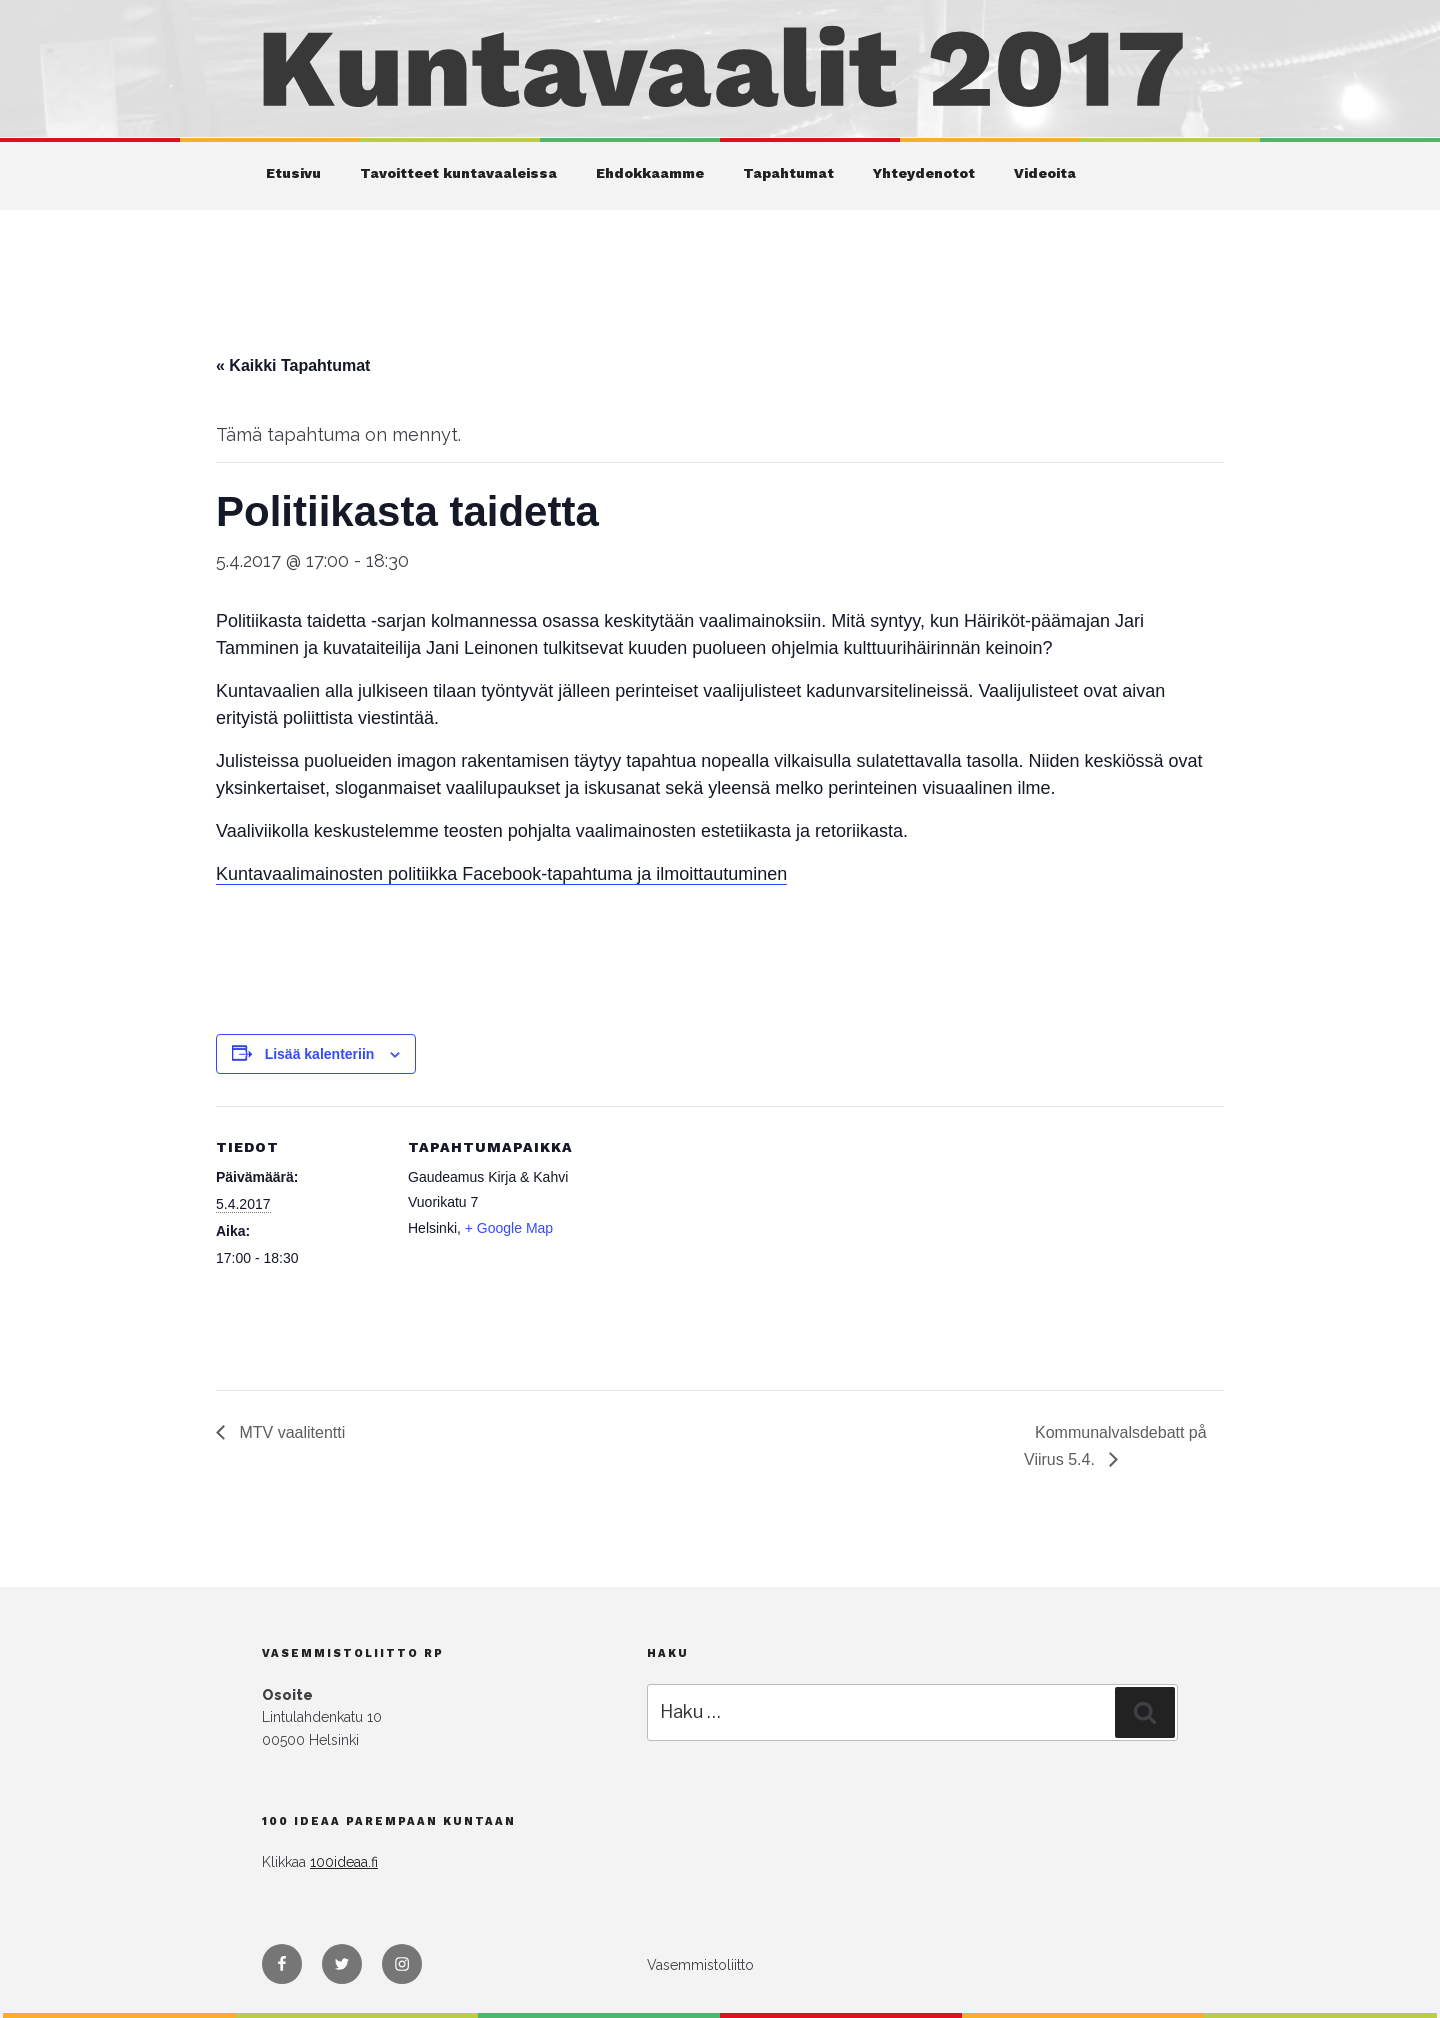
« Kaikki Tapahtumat (293, 365)
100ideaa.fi (344, 1862)
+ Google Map (509, 1228)
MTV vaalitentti (290, 1432)
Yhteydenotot (924, 173)
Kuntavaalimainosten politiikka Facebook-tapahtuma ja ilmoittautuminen (501, 874)
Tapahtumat (788, 173)
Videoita (1045, 173)
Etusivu (293, 173)
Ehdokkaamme (650, 173)
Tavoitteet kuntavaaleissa (458, 173)
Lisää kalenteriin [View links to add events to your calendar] (320, 1054)
